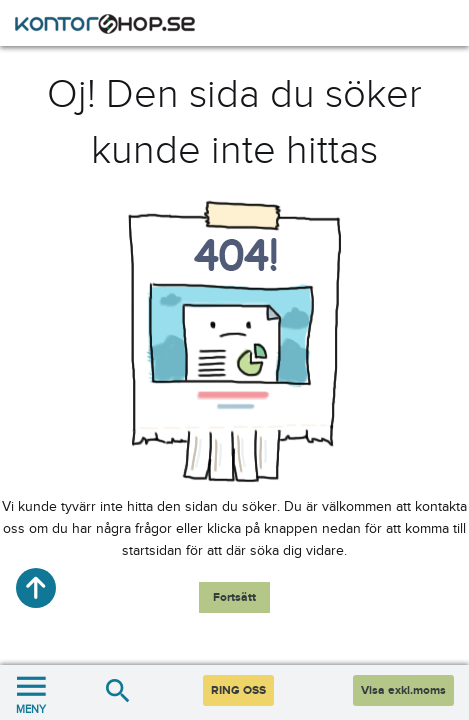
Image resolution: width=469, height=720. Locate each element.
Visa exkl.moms (403, 690)
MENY (31, 692)
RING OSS (238, 690)
